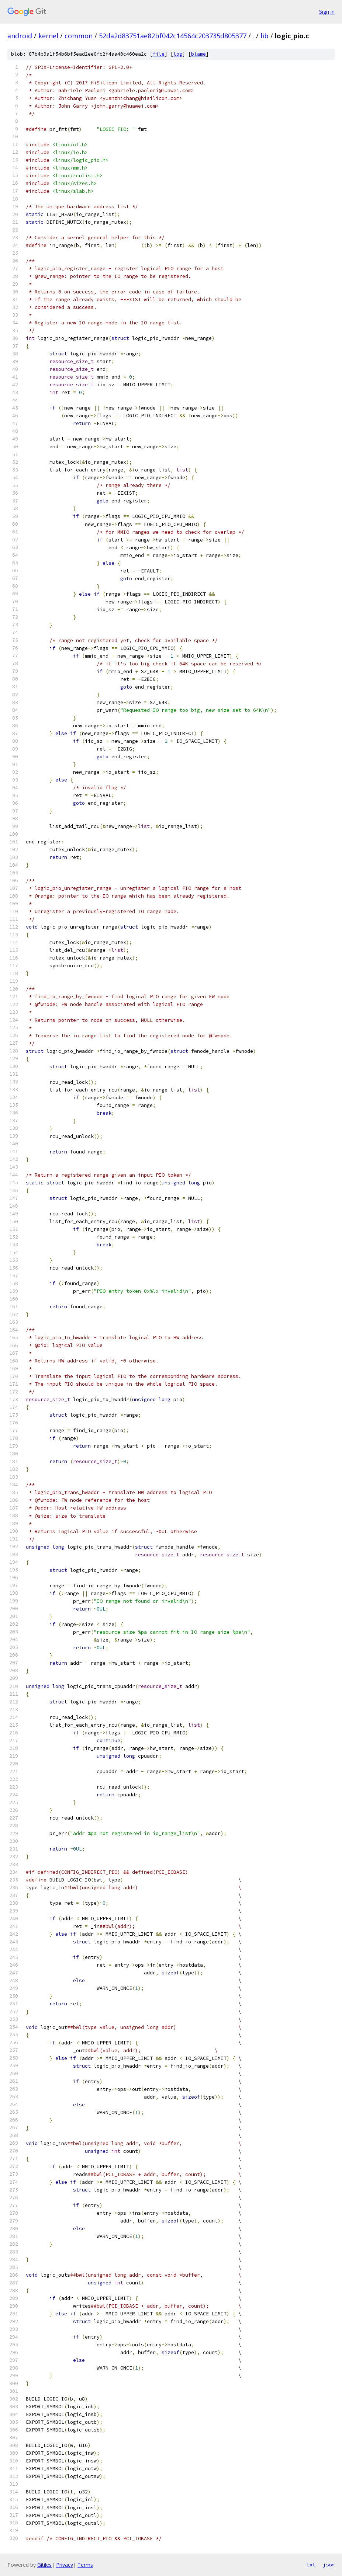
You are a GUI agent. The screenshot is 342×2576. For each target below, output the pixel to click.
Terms (85, 2564)
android (19, 35)
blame (198, 54)
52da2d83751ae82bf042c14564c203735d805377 (172, 35)
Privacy (64, 2564)
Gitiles (44, 2564)
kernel (48, 35)
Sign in (327, 11)
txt (311, 2564)
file (159, 54)
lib (264, 35)
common (79, 35)
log (177, 54)
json (329, 2564)
